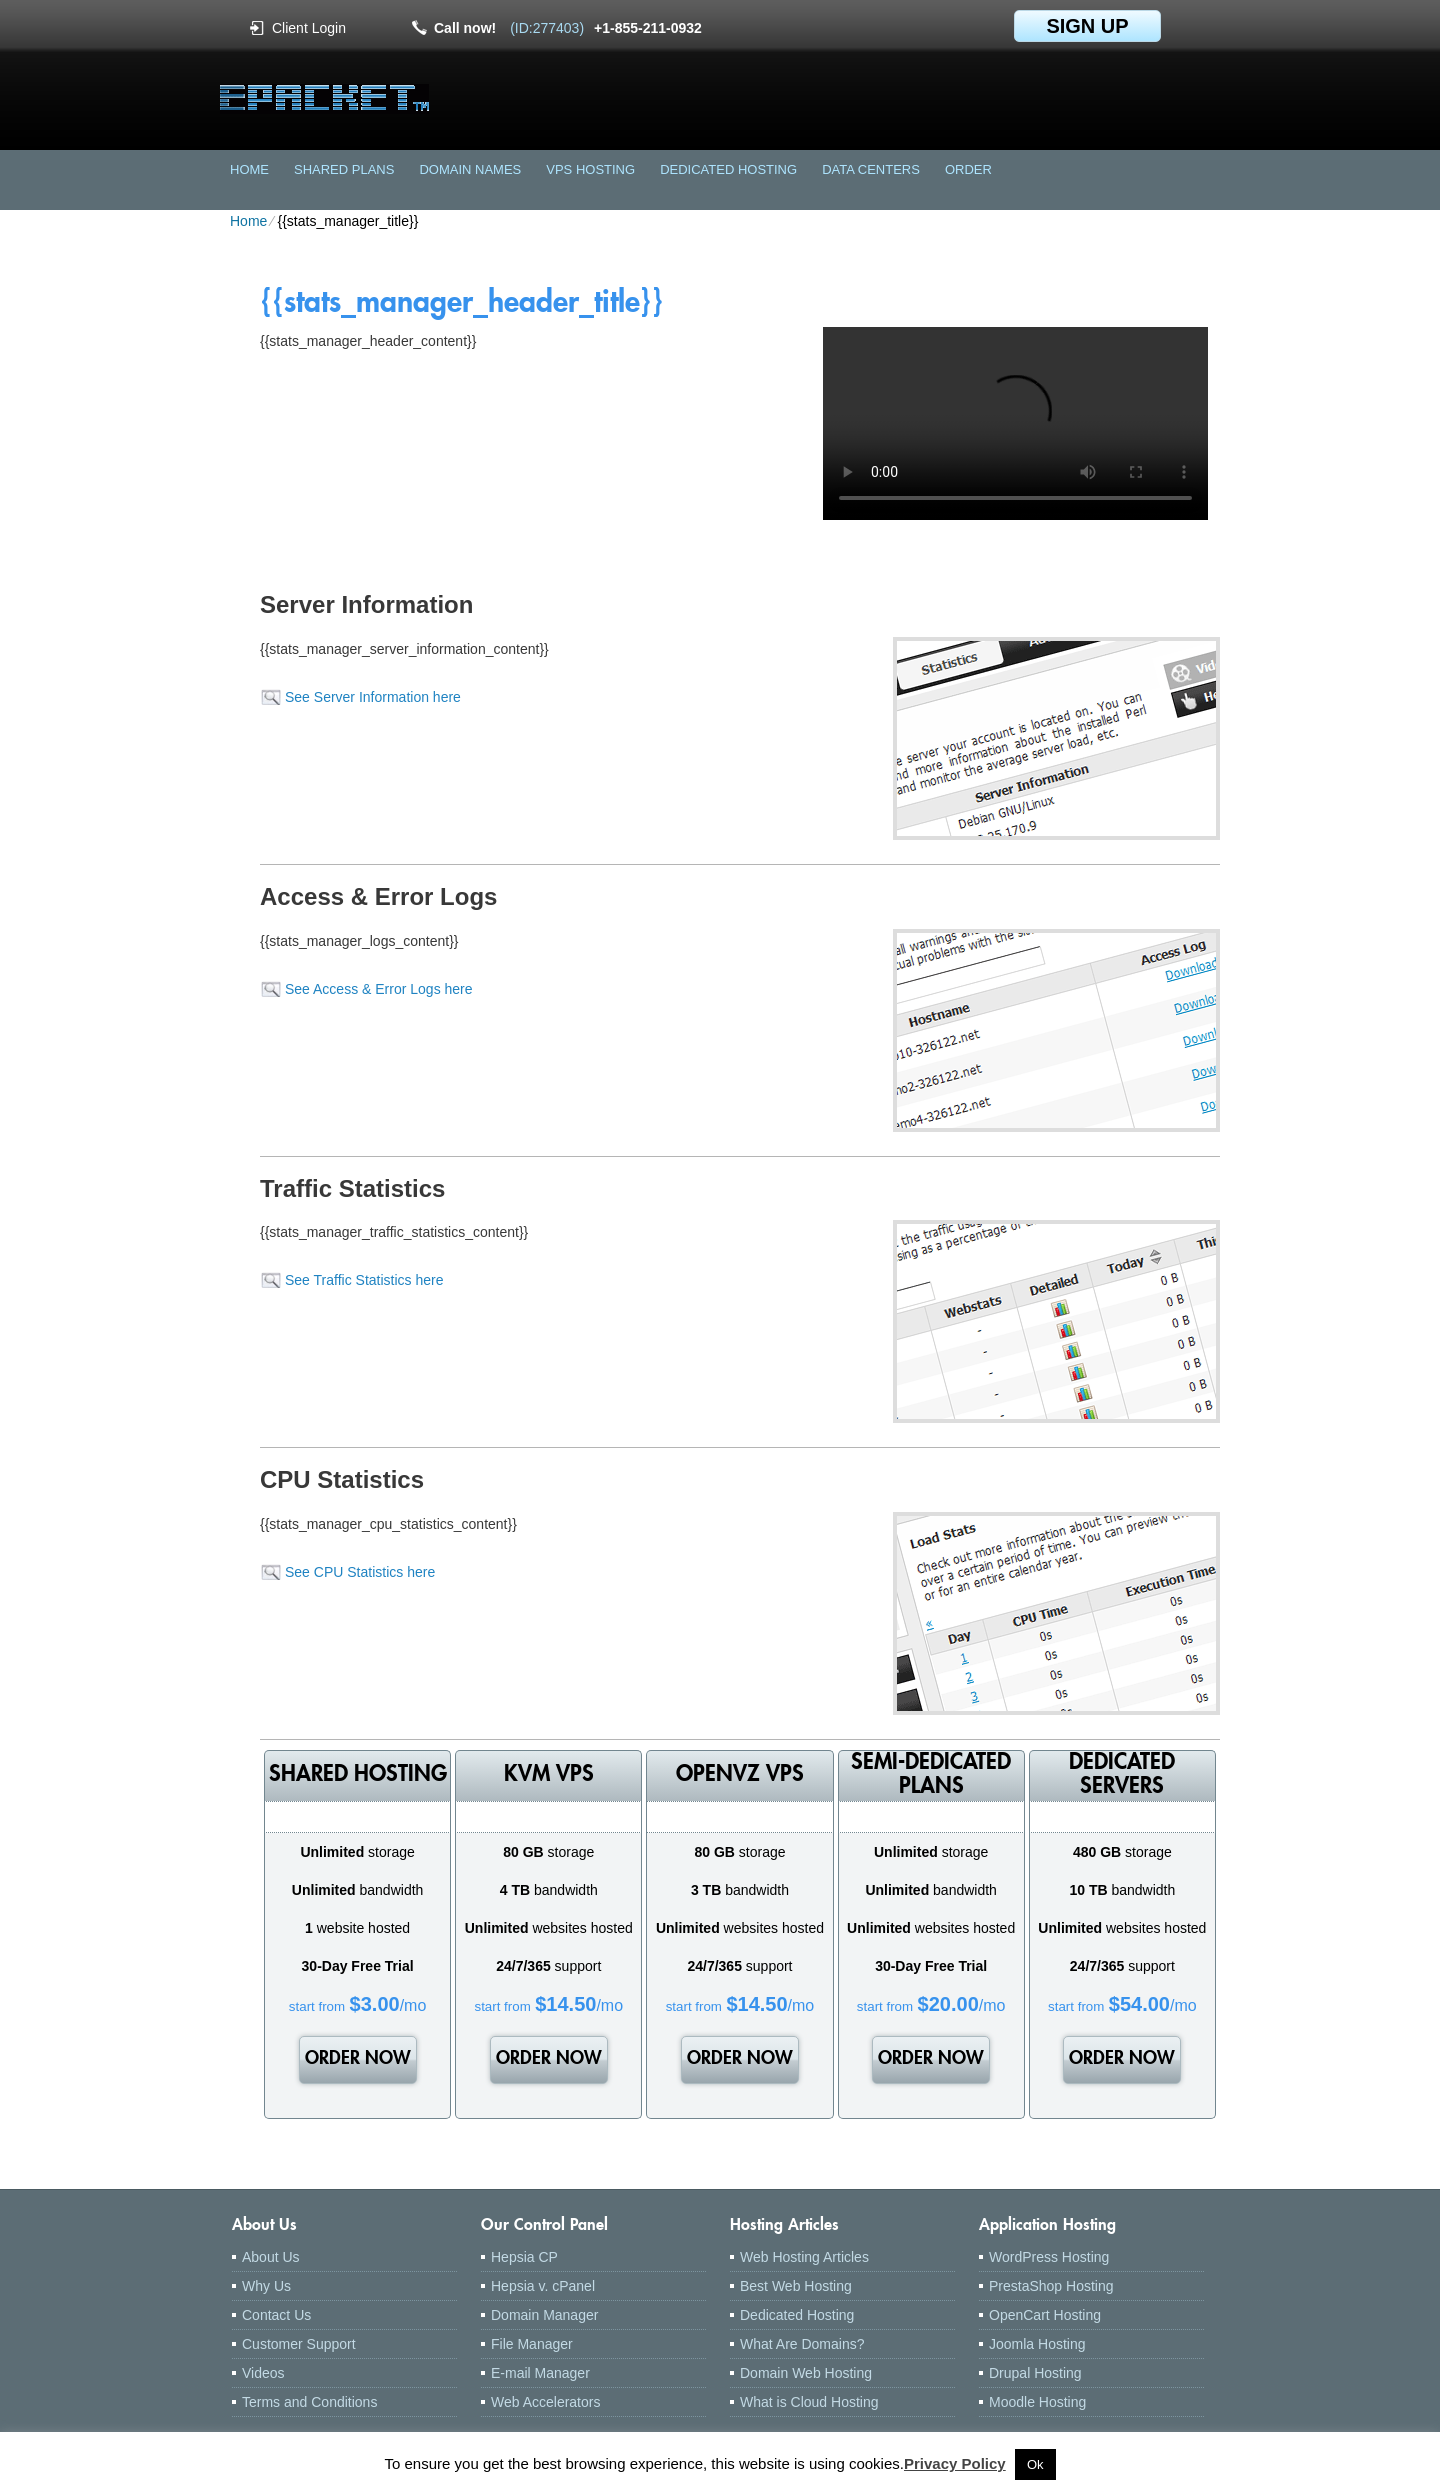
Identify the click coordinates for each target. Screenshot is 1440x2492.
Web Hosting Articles (804, 2257)
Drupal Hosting (1035, 2373)
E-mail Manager (540, 2373)
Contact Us (276, 2315)
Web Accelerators (545, 2402)
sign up (1087, 26)
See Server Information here (373, 697)
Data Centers (871, 169)
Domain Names (470, 169)
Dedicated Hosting (728, 169)
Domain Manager (544, 2315)
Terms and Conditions (309, 2402)
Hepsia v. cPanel (543, 2286)
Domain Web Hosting (806, 2373)
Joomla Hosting (1037, 2344)
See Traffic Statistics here (364, 1280)
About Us (271, 2257)
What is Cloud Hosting (809, 2402)
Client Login (309, 27)
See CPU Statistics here (360, 1572)
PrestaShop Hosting (1051, 2286)
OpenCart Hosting (1045, 2315)
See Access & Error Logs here (379, 989)
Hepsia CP (524, 2257)
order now (358, 2060)
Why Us (266, 2286)
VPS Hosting (590, 169)
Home (249, 169)
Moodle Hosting (1037, 2402)
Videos (263, 2373)
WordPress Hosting (1049, 2257)
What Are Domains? (802, 2344)
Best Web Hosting (796, 2286)
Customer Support (299, 2344)
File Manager (532, 2344)
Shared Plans (344, 169)
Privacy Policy (955, 2463)
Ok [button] (1035, 2464)
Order (968, 169)
